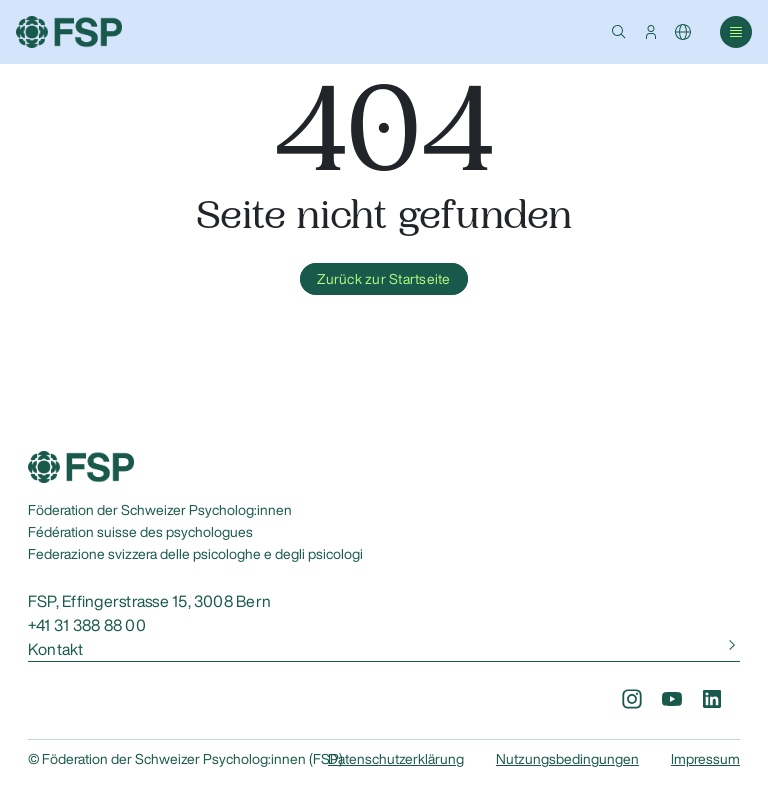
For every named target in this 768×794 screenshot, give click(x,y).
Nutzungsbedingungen (567, 759)
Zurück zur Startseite (383, 279)
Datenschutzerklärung (396, 759)
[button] (619, 32)
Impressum (705, 759)
